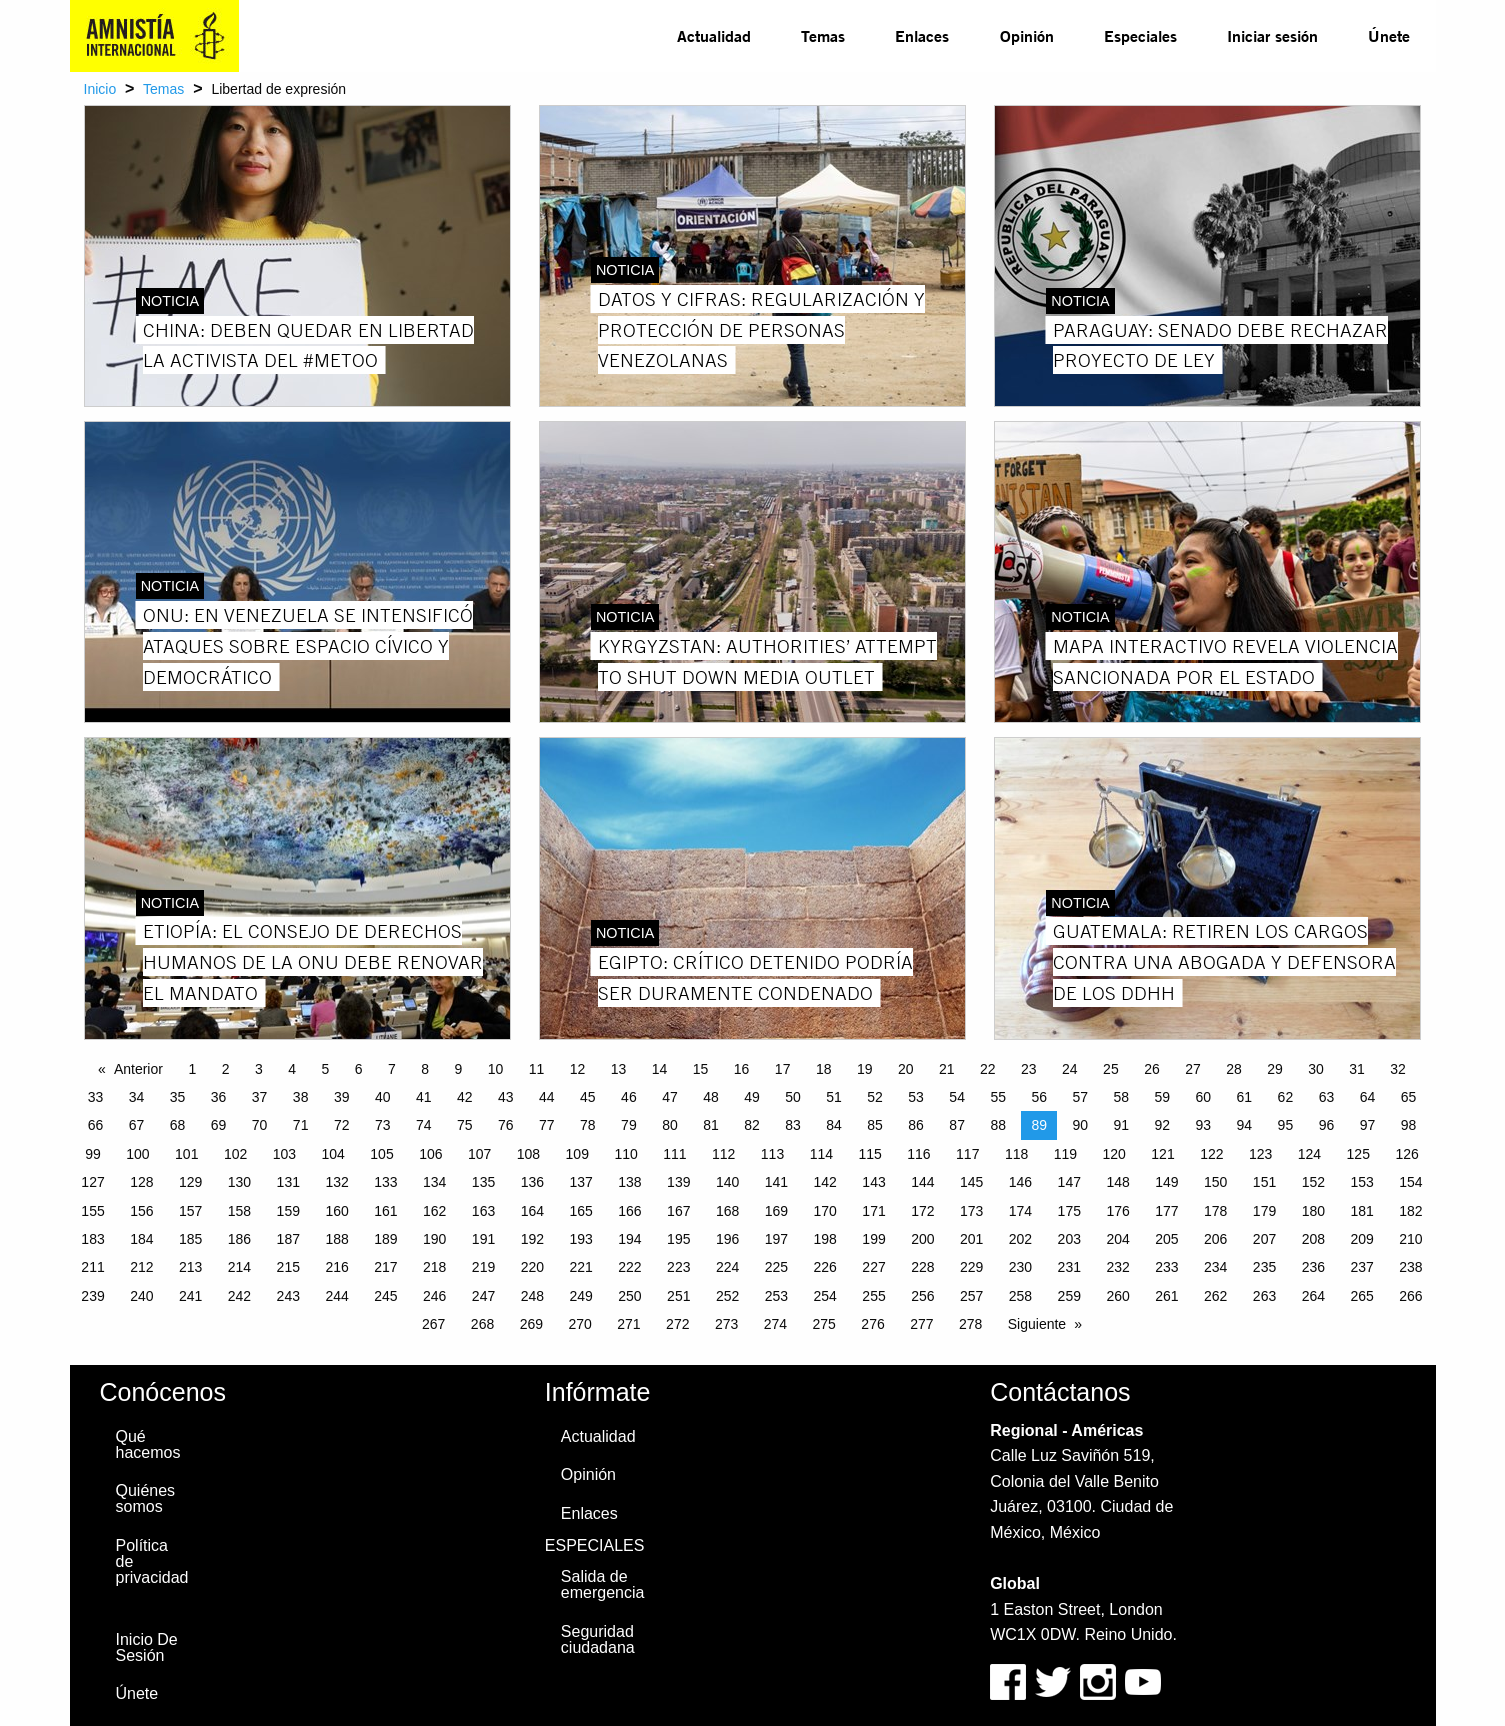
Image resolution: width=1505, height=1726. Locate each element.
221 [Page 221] (580, 1267)
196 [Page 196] (727, 1239)
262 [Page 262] (1215, 1296)
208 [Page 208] (1313, 1239)
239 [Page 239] (92, 1296)
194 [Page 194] (629, 1239)
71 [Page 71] (301, 1125)
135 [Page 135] (483, 1182)
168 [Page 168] (727, 1211)
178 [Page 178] (1215, 1211)
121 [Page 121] (1162, 1154)
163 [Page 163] (483, 1211)
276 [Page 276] (872, 1324)
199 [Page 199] (873, 1239)
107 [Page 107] (479, 1154)
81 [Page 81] (711, 1125)
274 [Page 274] (775, 1324)
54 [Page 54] (957, 1097)
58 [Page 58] (1121, 1097)
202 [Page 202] (1020, 1239)
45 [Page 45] (588, 1097)
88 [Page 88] (998, 1125)
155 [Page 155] (92, 1211)
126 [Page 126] (1406, 1154)
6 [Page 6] (359, 1069)
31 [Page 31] (1357, 1069)
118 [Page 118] (1016, 1154)
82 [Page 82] (752, 1125)
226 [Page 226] (825, 1267)
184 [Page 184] (141, 1239)
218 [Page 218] (434, 1267)
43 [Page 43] (506, 1097)
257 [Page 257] (971, 1296)
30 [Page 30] (1316, 1069)
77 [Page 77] (547, 1125)
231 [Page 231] (1069, 1267)
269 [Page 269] (531, 1324)
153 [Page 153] (1361, 1182)
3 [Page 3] (259, 1069)
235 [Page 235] (1264, 1267)
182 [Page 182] (1410, 1211)
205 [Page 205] (1166, 1239)
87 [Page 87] (957, 1125)
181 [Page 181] (1361, 1211)
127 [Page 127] (92, 1182)
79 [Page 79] (629, 1125)
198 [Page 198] (825, 1239)
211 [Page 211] (92, 1267)
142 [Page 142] (825, 1182)
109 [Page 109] (577, 1154)
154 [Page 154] (1410, 1182)
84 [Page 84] (834, 1125)
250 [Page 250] (629, 1296)
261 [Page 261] (1166, 1296)
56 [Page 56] (1039, 1097)
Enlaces (922, 35)
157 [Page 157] (190, 1211)
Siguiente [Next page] (1037, 1324)
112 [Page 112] (723, 1154)
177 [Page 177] (1166, 1211)
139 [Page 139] (678, 1182)
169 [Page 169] (776, 1211)
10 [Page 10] (496, 1069)
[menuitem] (714, 36)
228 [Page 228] (922, 1267)
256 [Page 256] (922, 1296)
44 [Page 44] (547, 1097)
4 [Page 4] (292, 1069)
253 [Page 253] (776, 1296)
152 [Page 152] (1313, 1182)
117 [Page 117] (967, 1154)
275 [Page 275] (824, 1324)
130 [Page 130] (239, 1182)
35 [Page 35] (178, 1097)
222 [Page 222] (629, 1267)
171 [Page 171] (873, 1211)
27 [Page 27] (1193, 1069)
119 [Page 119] (1065, 1154)
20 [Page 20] (906, 1069)
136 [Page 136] (532, 1182)
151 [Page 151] (1264, 1182)
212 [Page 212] (141, 1267)
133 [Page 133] (385, 1182)
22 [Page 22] (988, 1069)
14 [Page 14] (660, 1069)
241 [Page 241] (190, 1296)
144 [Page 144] (922, 1182)
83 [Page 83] (793, 1125)
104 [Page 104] (333, 1154)
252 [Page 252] (727, 1296)
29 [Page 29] (1275, 1069)
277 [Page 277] (921, 1324)
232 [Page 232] (1117, 1267)
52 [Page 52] (875, 1097)
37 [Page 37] (260, 1097)
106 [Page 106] (430, 1154)
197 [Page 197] (776, 1239)
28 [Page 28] (1234, 1069)
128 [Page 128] (141, 1182)
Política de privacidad (152, 1561)
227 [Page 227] (873, 1267)
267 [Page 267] (433, 1324)
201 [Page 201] (971, 1239)
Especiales (1140, 35)
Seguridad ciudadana (598, 1639)
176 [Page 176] (1117, 1211)
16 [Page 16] (742, 1069)
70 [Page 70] (260, 1125)
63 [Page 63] (1327, 1097)
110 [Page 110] (625, 1154)
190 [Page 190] (434, 1239)
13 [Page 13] (619, 1069)
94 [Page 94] (1245, 1125)
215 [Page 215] (288, 1267)
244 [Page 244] (336, 1296)
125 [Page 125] (1358, 1154)
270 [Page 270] (579, 1324)
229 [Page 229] (971, 1267)
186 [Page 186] (239, 1239)
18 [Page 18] (824, 1069)
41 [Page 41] (424, 1097)
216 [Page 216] (336, 1267)
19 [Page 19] (865, 1069)
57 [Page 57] (1080, 1097)
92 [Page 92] (1163, 1125)
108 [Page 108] (528, 1154)
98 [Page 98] (1409, 1125)
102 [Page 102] (235, 1154)
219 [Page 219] (483, 1267)
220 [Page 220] (532, 1267)
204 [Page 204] (1117, 1239)
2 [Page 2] (226, 1069)
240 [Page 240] (141, 1296)
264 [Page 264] (1313, 1296)
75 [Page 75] (465, 1125)
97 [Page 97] (1368, 1125)
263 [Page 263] (1264, 1296)
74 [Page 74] (424, 1125)
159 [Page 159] (288, 1211)
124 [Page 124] (1309, 1154)
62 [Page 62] (1286, 1097)
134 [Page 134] (434, 1182)
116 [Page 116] (918, 1154)
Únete (1389, 35)
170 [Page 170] (825, 1211)
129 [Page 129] (190, 1182)
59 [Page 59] (1163, 1097)
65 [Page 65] (1409, 1097)
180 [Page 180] (1313, 1211)
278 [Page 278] (970, 1324)
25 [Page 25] (1111, 1069)
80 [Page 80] (670, 1125)
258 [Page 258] (1020, 1296)
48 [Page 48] (711, 1097)
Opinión (1027, 35)
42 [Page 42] (465, 1097)
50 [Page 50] (793, 1097)
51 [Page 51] (834, 1097)
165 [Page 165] (580, 1211)
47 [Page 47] (670, 1097)
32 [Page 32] (1398, 1069)
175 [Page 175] (1069, 1211)
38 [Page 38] (301, 1097)
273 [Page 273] (726, 1324)
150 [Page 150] (1215, 1182)
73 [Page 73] (383, 1125)
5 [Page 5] (325, 1069)
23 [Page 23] (1029, 1069)
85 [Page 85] (875, 1125)
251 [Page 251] (678, 1296)
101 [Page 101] (186, 1154)
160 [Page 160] (336, 1211)
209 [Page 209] (1361, 1239)
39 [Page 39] (342, 1097)
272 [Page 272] (677, 1324)
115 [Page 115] (869, 1154)
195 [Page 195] (678, 1239)
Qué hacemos (148, 1444)
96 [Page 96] (1327, 1125)
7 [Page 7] (392, 1069)
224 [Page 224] (727, 1267)
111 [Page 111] (674, 1154)
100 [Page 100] (137, 1154)
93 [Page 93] (1204, 1125)
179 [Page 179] (1264, 1211)
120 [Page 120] (1114, 1154)
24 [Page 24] (1070, 1069)
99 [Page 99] (93, 1154)
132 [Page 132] (336, 1182)
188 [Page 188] (336, 1239)
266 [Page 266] (1410, 1296)
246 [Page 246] (434, 1296)
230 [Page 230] (1020, 1267)
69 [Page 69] (219, 1125)
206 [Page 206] (1215, 1239)
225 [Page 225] (776, 1267)
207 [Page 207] (1264, 1239)
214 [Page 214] (239, 1267)
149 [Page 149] (1166, 1182)
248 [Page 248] (532, 1296)
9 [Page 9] (458, 1069)
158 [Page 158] (239, 1211)
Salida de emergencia (603, 1584)
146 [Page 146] (1020, 1182)
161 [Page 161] (385, 1211)
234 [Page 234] (1215, 1267)
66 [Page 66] (96, 1125)
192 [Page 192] (532, 1239)
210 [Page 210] (1410, 1239)
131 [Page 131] (288, 1182)
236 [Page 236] (1313, 1267)
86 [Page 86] (916, 1125)
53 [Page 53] (916, 1097)
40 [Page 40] (383, 1097)
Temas (823, 35)
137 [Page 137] (580, 1182)
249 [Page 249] (580, 1296)
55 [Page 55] (998, 1097)
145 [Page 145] (971, 1182)
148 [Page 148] (1117, 1182)
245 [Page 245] (385, 1296)
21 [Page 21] (947, 1069)
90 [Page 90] (1080, 1125)
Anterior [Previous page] (138, 1069)
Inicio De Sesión (147, 1647)
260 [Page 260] (1117, 1296)
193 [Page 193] (580, 1239)
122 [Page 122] (1211, 1154)
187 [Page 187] (288, 1239)
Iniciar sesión (1272, 35)
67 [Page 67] (137, 1125)
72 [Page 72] (342, 1125)
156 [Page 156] (141, 1211)
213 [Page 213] (190, 1267)
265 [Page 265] (1361, 1296)
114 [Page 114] (821, 1154)
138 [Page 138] (629, 1182)
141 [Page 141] (776, 1182)
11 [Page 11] (537, 1069)
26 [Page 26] (1152, 1069)
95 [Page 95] (1286, 1125)
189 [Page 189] (385, 1239)
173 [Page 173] (971, 1211)
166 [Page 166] (629, 1211)
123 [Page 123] (1260, 1154)
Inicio (100, 89)
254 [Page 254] (825, 1296)
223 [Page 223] (678, 1267)
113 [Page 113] (772, 1154)
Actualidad (714, 35)
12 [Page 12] (578, 1069)
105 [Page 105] (381, 1154)
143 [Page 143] (873, 1182)
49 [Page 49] (752, 1097)
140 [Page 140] (727, 1182)
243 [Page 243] (288, 1296)
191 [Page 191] (483, 1239)
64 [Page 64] (1368, 1097)
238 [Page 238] (1410, 1267)
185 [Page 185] (190, 1239)
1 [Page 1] (192, 1069)
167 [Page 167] (678, 1211)
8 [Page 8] (425, 1069)
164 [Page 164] (532, 1211)
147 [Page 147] (1069, 1182)
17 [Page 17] (783, 1069)
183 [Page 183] (92, 1239)
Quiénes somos (146, 1498)
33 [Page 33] (96, 1097)
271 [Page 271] (628, 1324)
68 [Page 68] (178, 1125)
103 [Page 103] (284, 1154)
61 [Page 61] (1245, 1097)
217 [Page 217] (385, 1267)
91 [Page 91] (1121, 1125)
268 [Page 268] (482, 1324)
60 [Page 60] (1204, 1097)
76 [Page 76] (506, 1125)
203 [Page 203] (1069, 1239)
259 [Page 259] (1069, 1296)
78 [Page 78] (588, 1125)
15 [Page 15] (701, 1069)
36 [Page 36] (219, 1097)
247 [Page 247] (483, 1296)
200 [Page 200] (922, 1239)
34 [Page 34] (137, 1097)
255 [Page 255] (873, 1296)
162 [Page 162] (434, 1211)
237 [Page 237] (1361, 1267)
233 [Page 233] (1166, 1267)
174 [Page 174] (1020, 1211)
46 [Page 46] (629, 1097)
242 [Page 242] (239, 1296)
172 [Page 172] (922, 1211)
